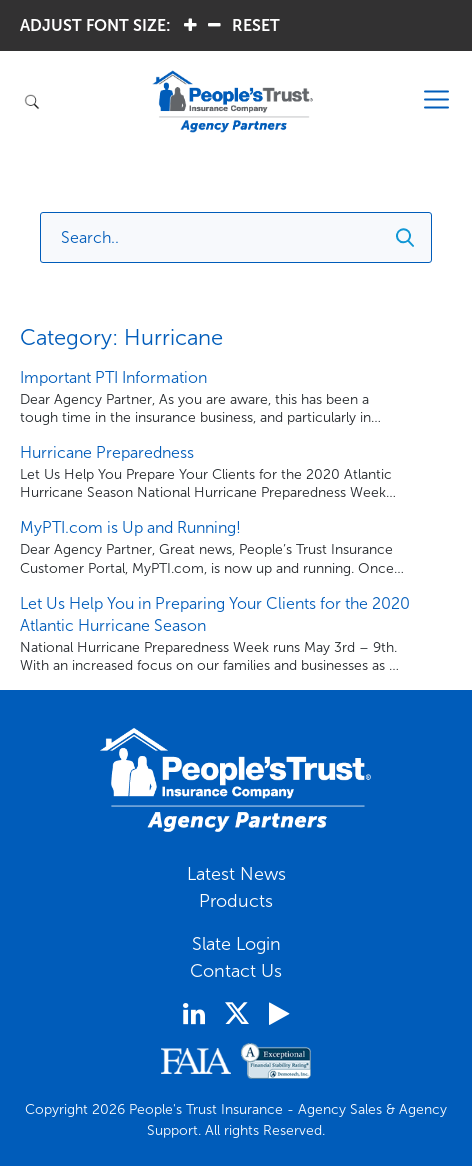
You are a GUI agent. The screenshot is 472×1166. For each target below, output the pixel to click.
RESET (256, 25)
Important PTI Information (113, 377)
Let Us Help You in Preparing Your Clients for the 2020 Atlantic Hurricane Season (215, 614)
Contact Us (236, 971)
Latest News (236, 874)
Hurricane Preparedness (107, 452)
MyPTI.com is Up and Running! (130, 527)
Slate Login (236, 944)
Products (236, 901)
